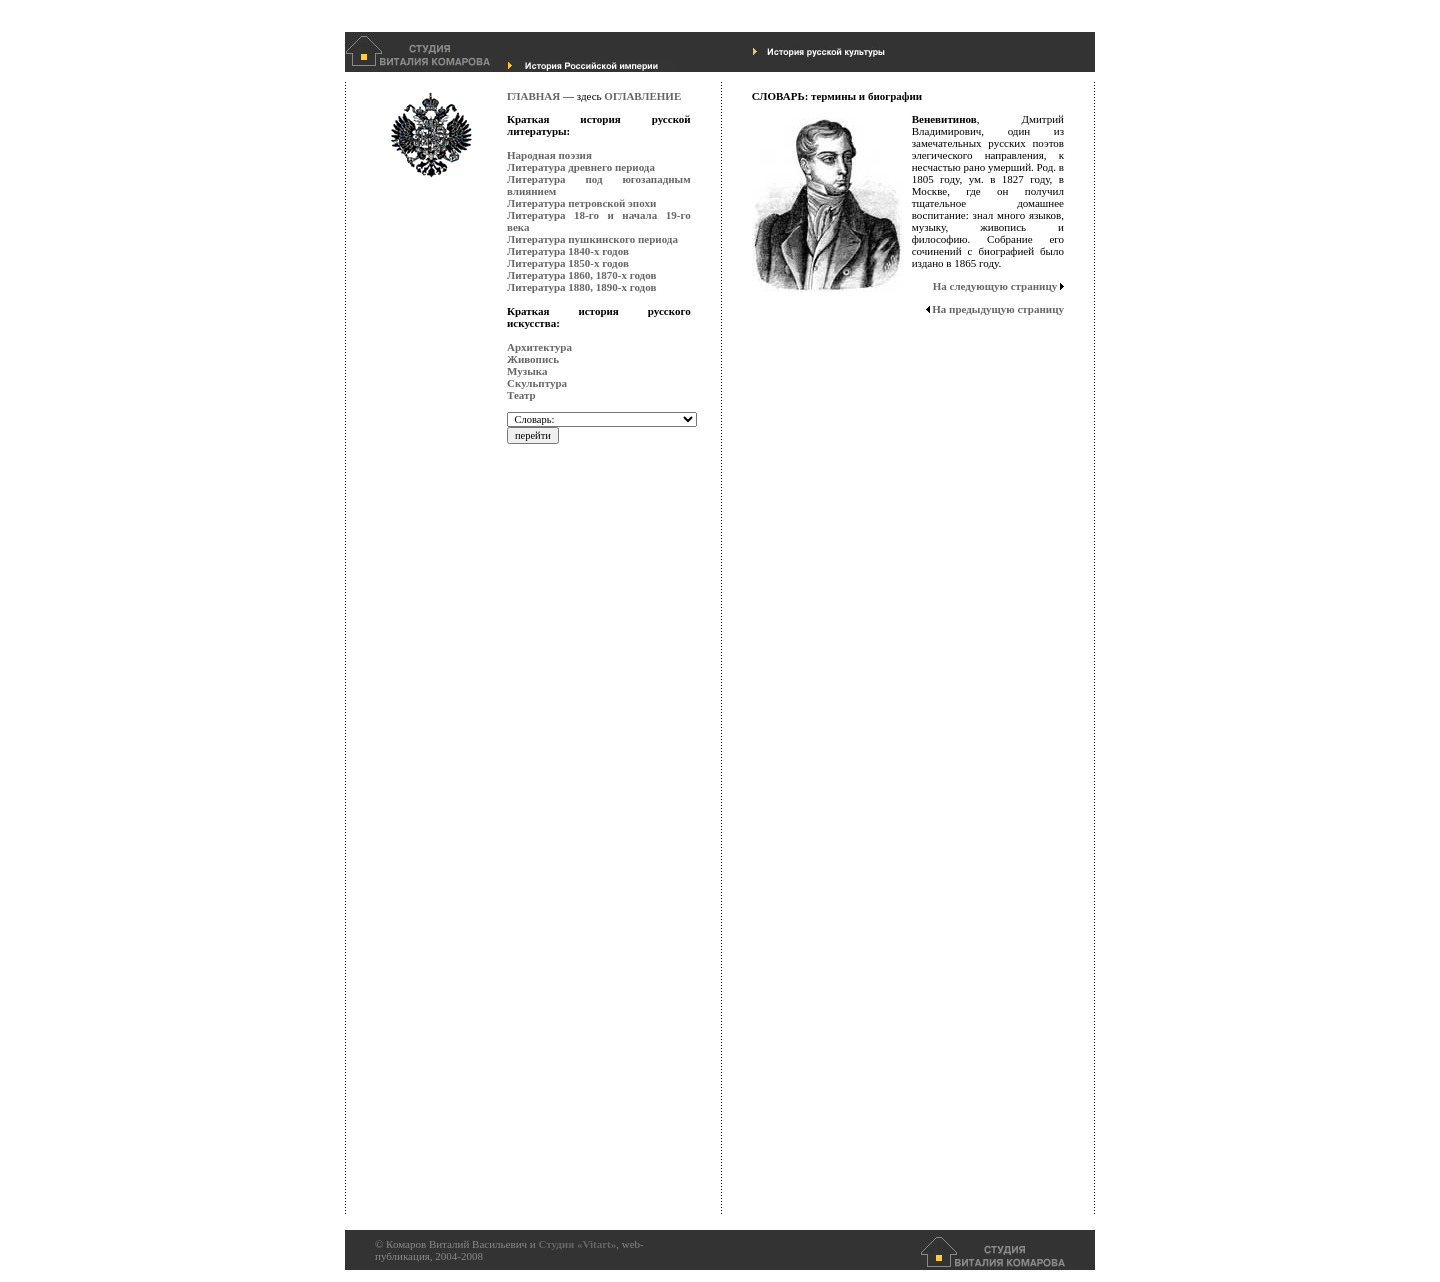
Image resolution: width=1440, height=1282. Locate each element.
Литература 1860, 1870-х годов (581, 275)
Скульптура (537, 383)
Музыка (527, 371)
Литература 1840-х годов (568, 251)
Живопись (533, 359)
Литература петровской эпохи (581, 203)
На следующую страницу (995, 286)
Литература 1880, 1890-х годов (581, 287)
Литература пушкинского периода (592, 239)
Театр (521, 395)
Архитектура (539, 347)
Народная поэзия (549, 155)
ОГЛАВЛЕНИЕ (642, 96)
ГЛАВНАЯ (533, 96)
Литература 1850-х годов (568, 263)
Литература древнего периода (581, 167)
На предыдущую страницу (998, 309)
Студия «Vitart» (577, 1244)
